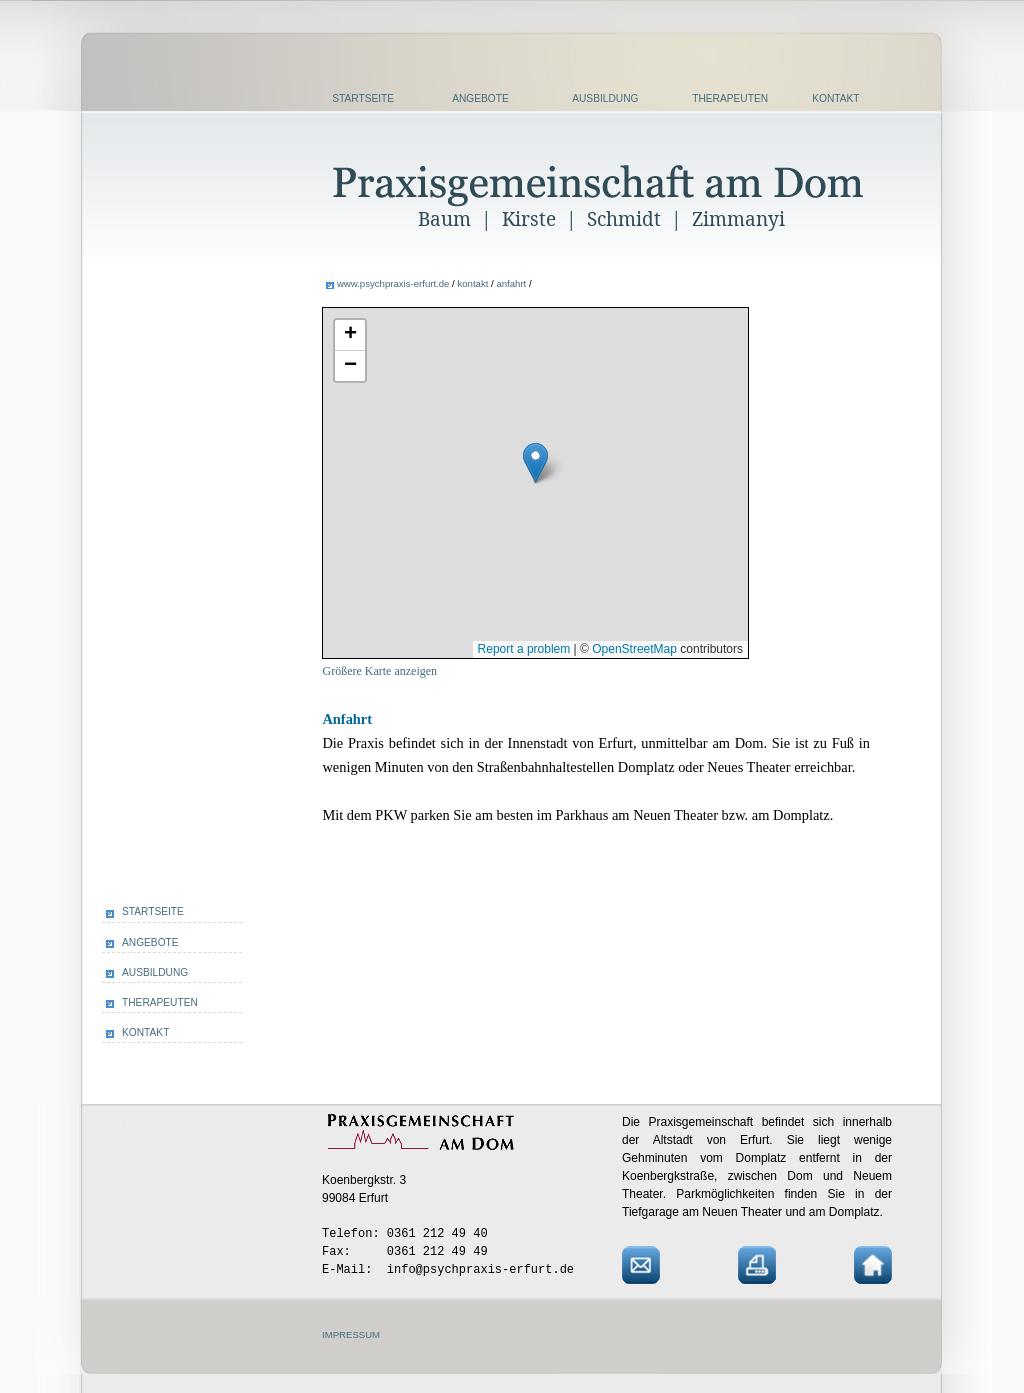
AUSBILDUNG (605, 98)
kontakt (472, 283)
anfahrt (511, 283)
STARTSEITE (363, 98)
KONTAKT (835, 98)
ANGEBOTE (480, 98)
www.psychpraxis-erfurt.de (393, 283)
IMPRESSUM (351, 1334)
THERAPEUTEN (730, 98)
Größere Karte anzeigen (379, 671)
